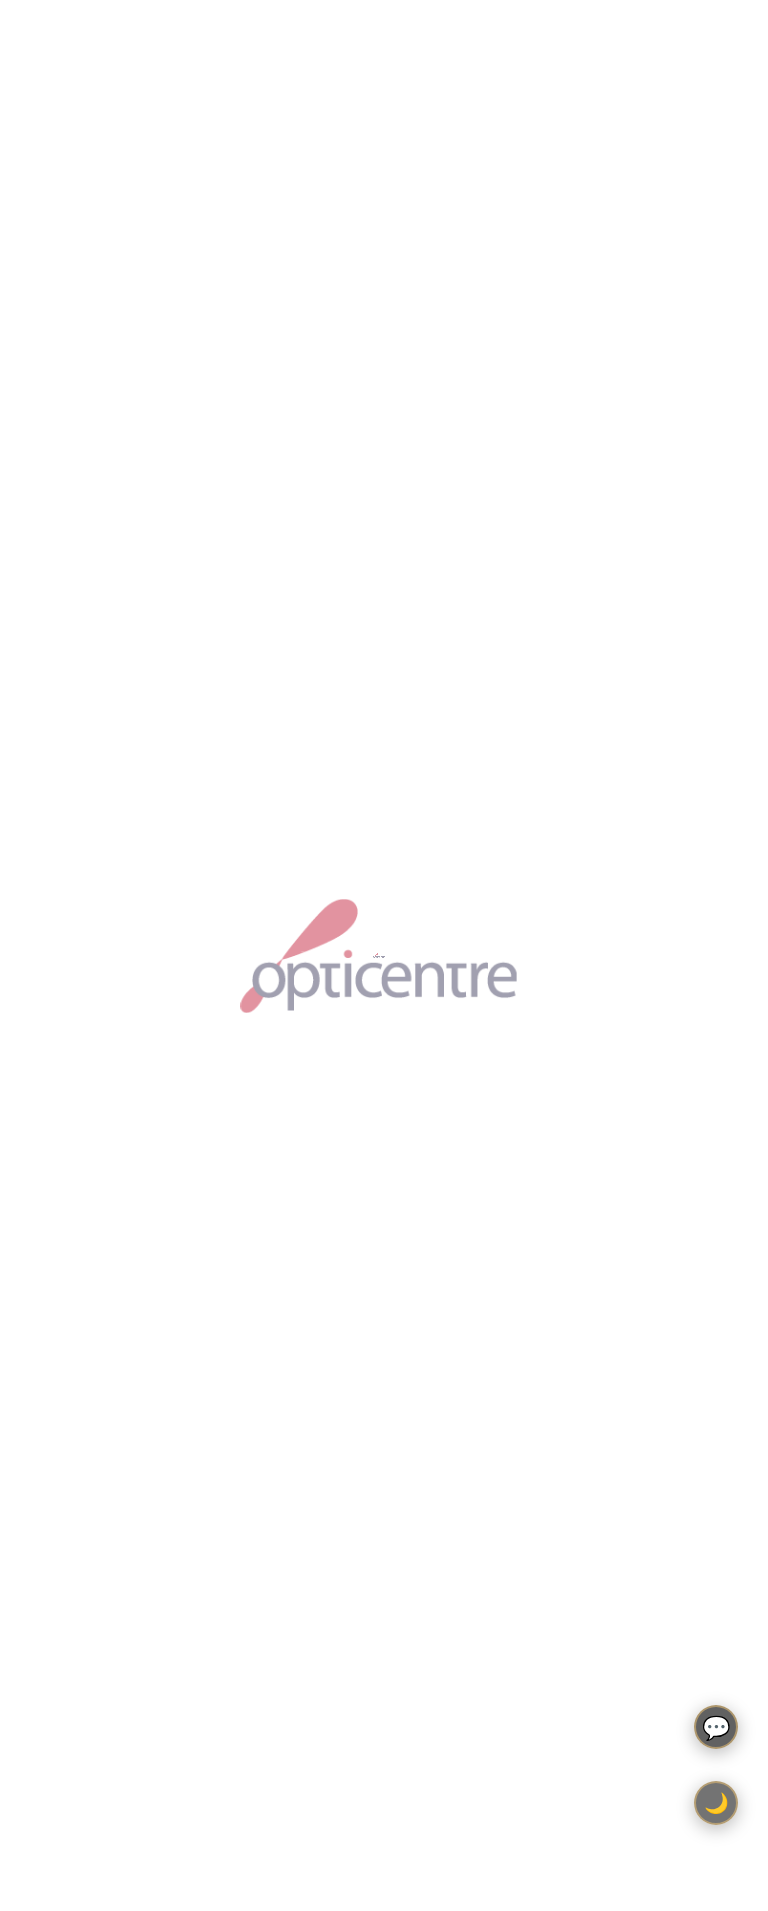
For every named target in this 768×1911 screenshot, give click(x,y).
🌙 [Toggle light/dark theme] (716, 1803)
